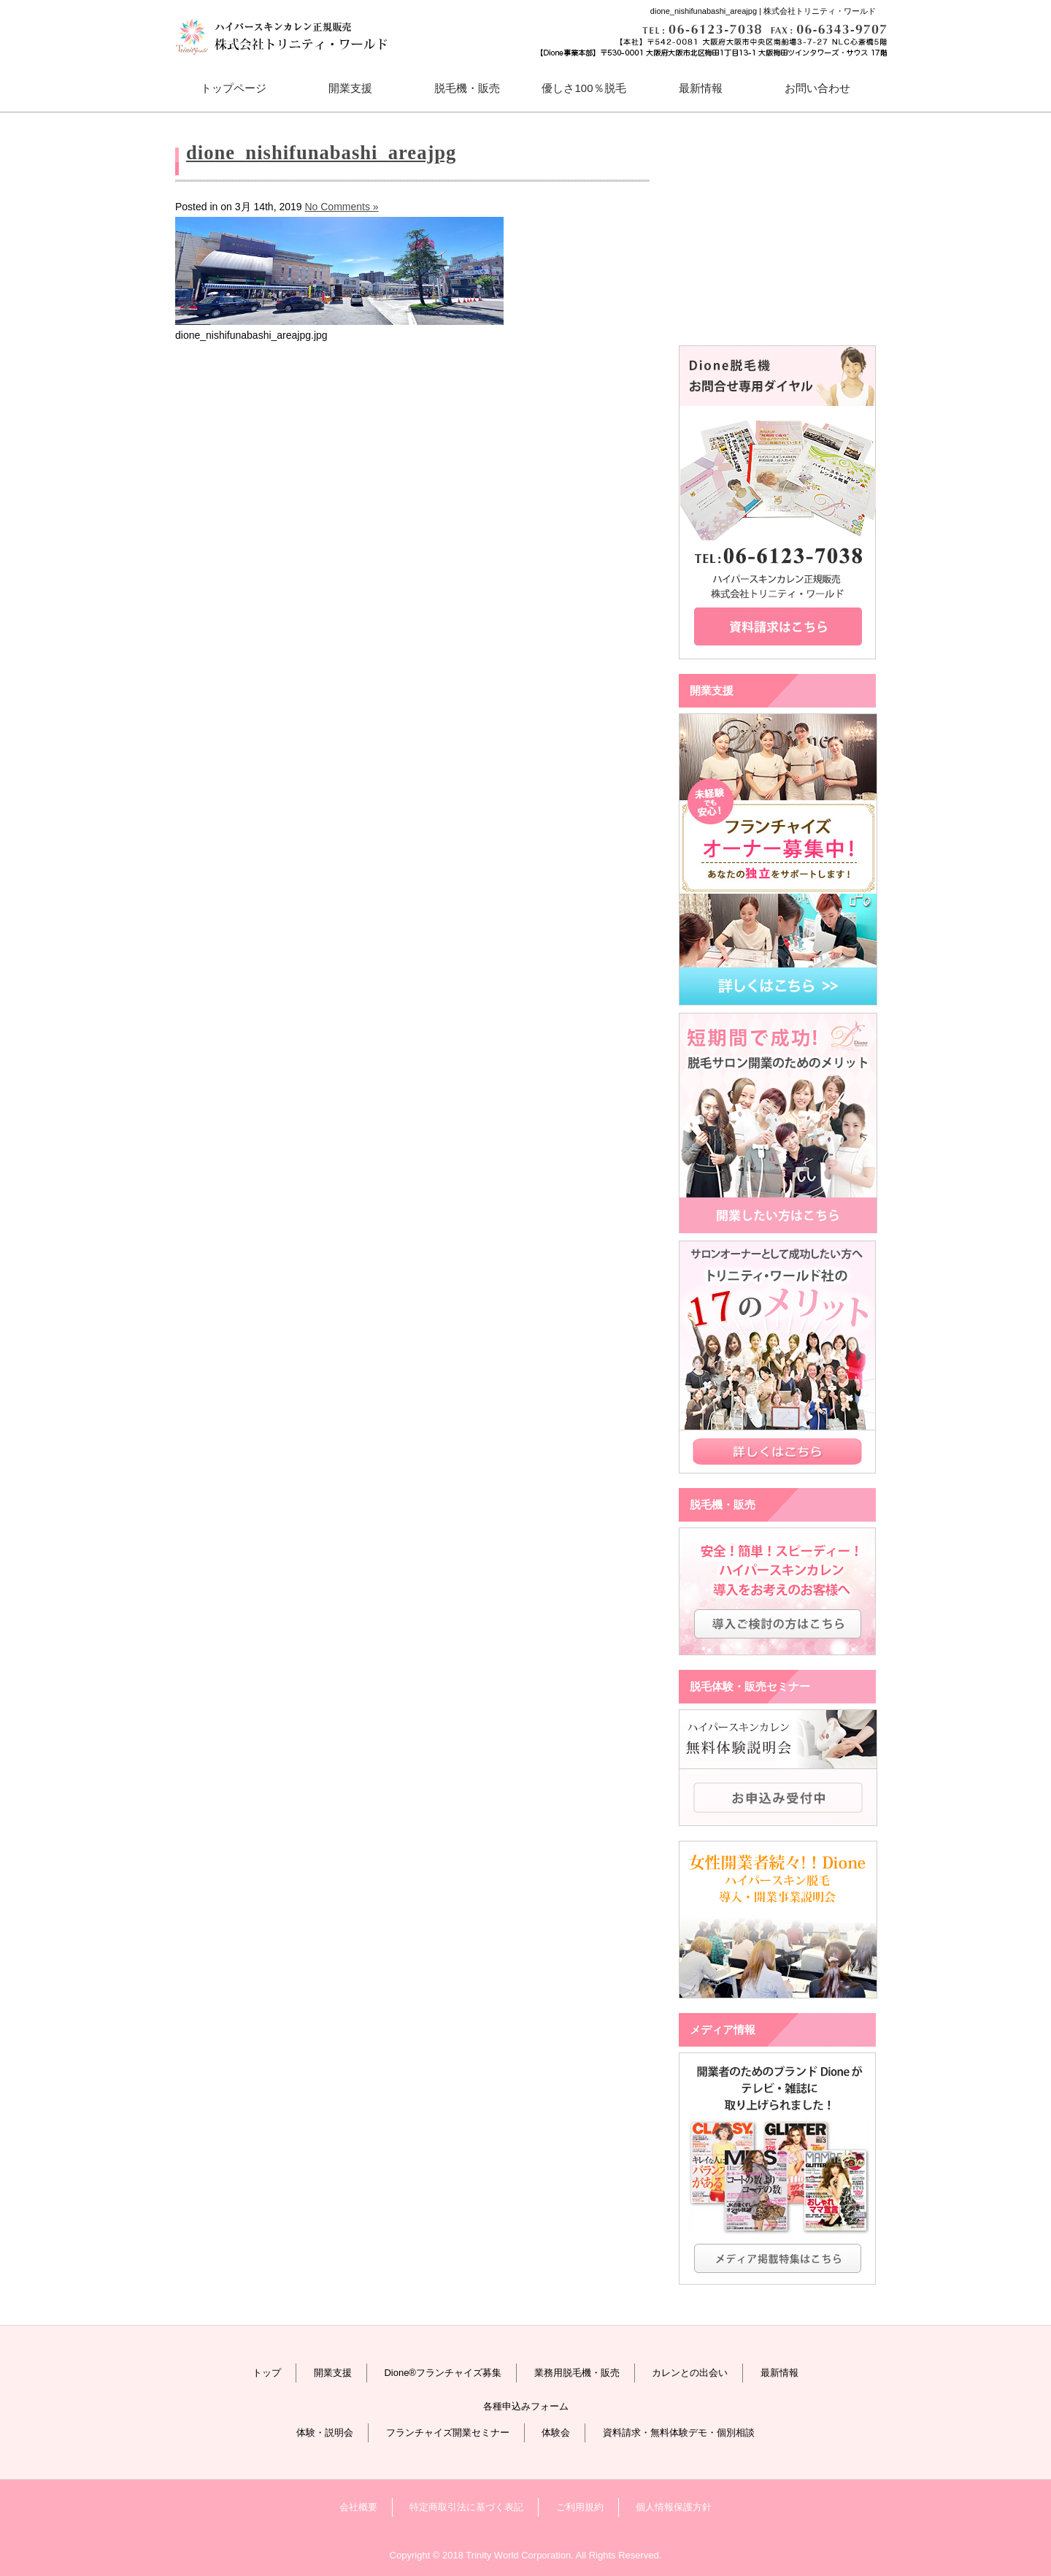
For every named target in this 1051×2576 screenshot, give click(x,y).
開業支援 (333, 2372)
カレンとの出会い (690, 2372)
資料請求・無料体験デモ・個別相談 (679, 2432)
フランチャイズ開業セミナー (447, 2432)
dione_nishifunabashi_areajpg (321, 153)
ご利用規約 (580, 2507)
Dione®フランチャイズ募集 (442, 2372)
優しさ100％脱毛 (583, 88)
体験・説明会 (324, 2432)
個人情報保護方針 (674, 2507)
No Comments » (341, 206)
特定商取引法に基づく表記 (466, 2507)
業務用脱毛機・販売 (577, 2372)
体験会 (556, 2432)
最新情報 (701, 88)
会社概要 (358, 2507)
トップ (267, 2372)
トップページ (233, 88)
